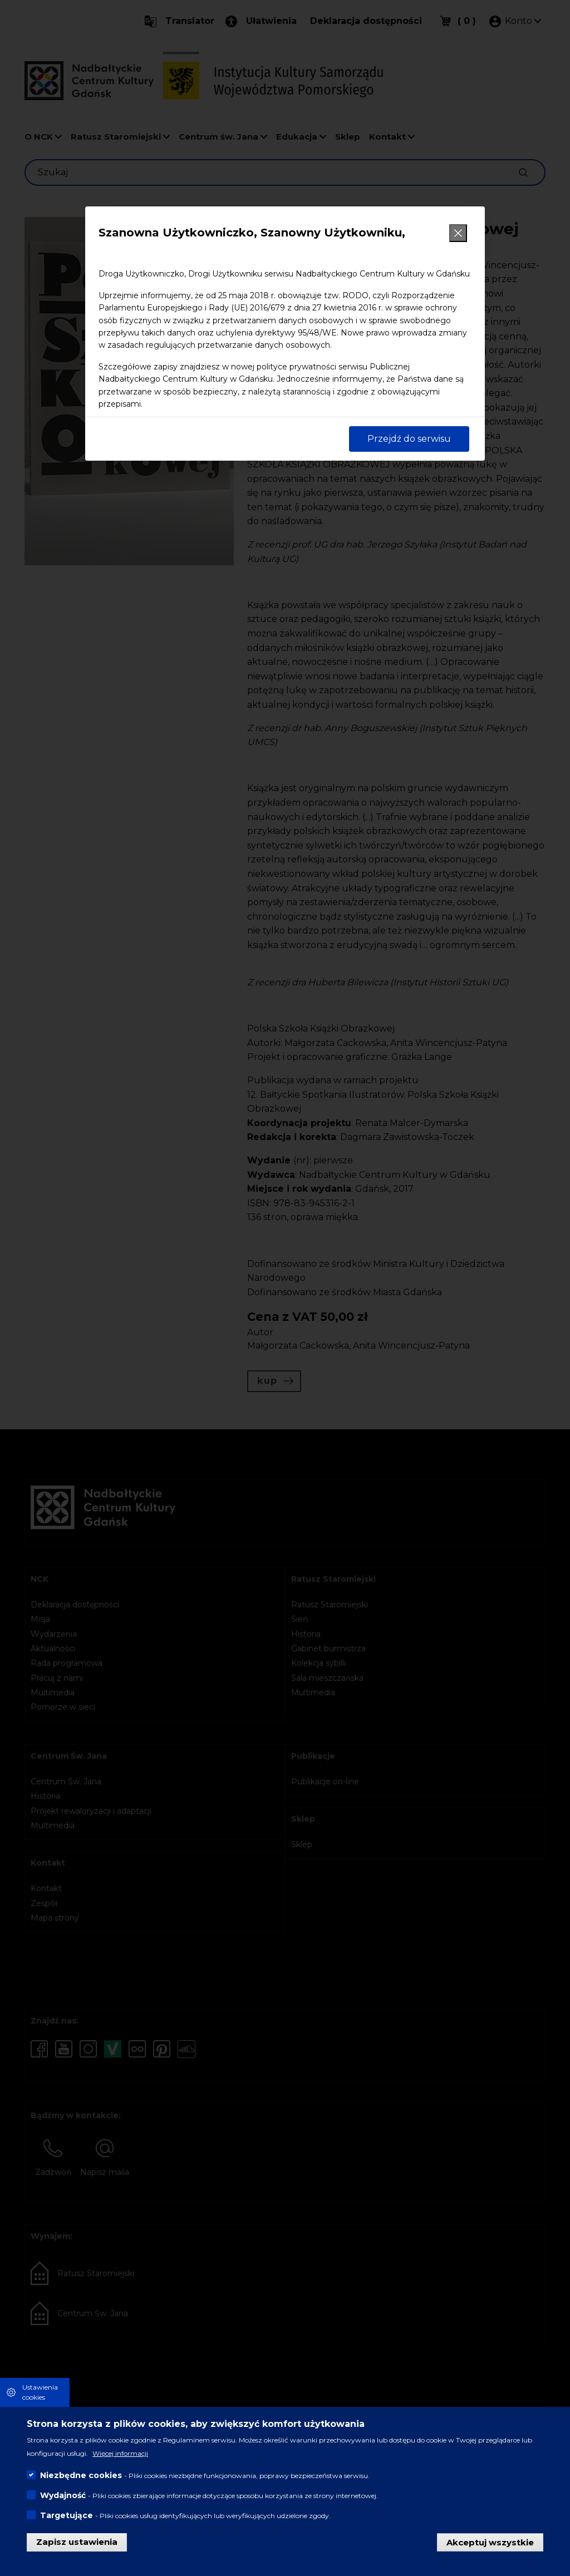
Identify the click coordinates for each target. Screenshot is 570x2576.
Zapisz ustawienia (76, 2541)
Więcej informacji (120, 2453)
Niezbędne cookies (81, 2475)
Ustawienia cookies (40, 2392)
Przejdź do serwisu (409, 438)
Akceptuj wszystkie (490, 2541)
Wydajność (63, 2495)
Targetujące (66, 2515)
